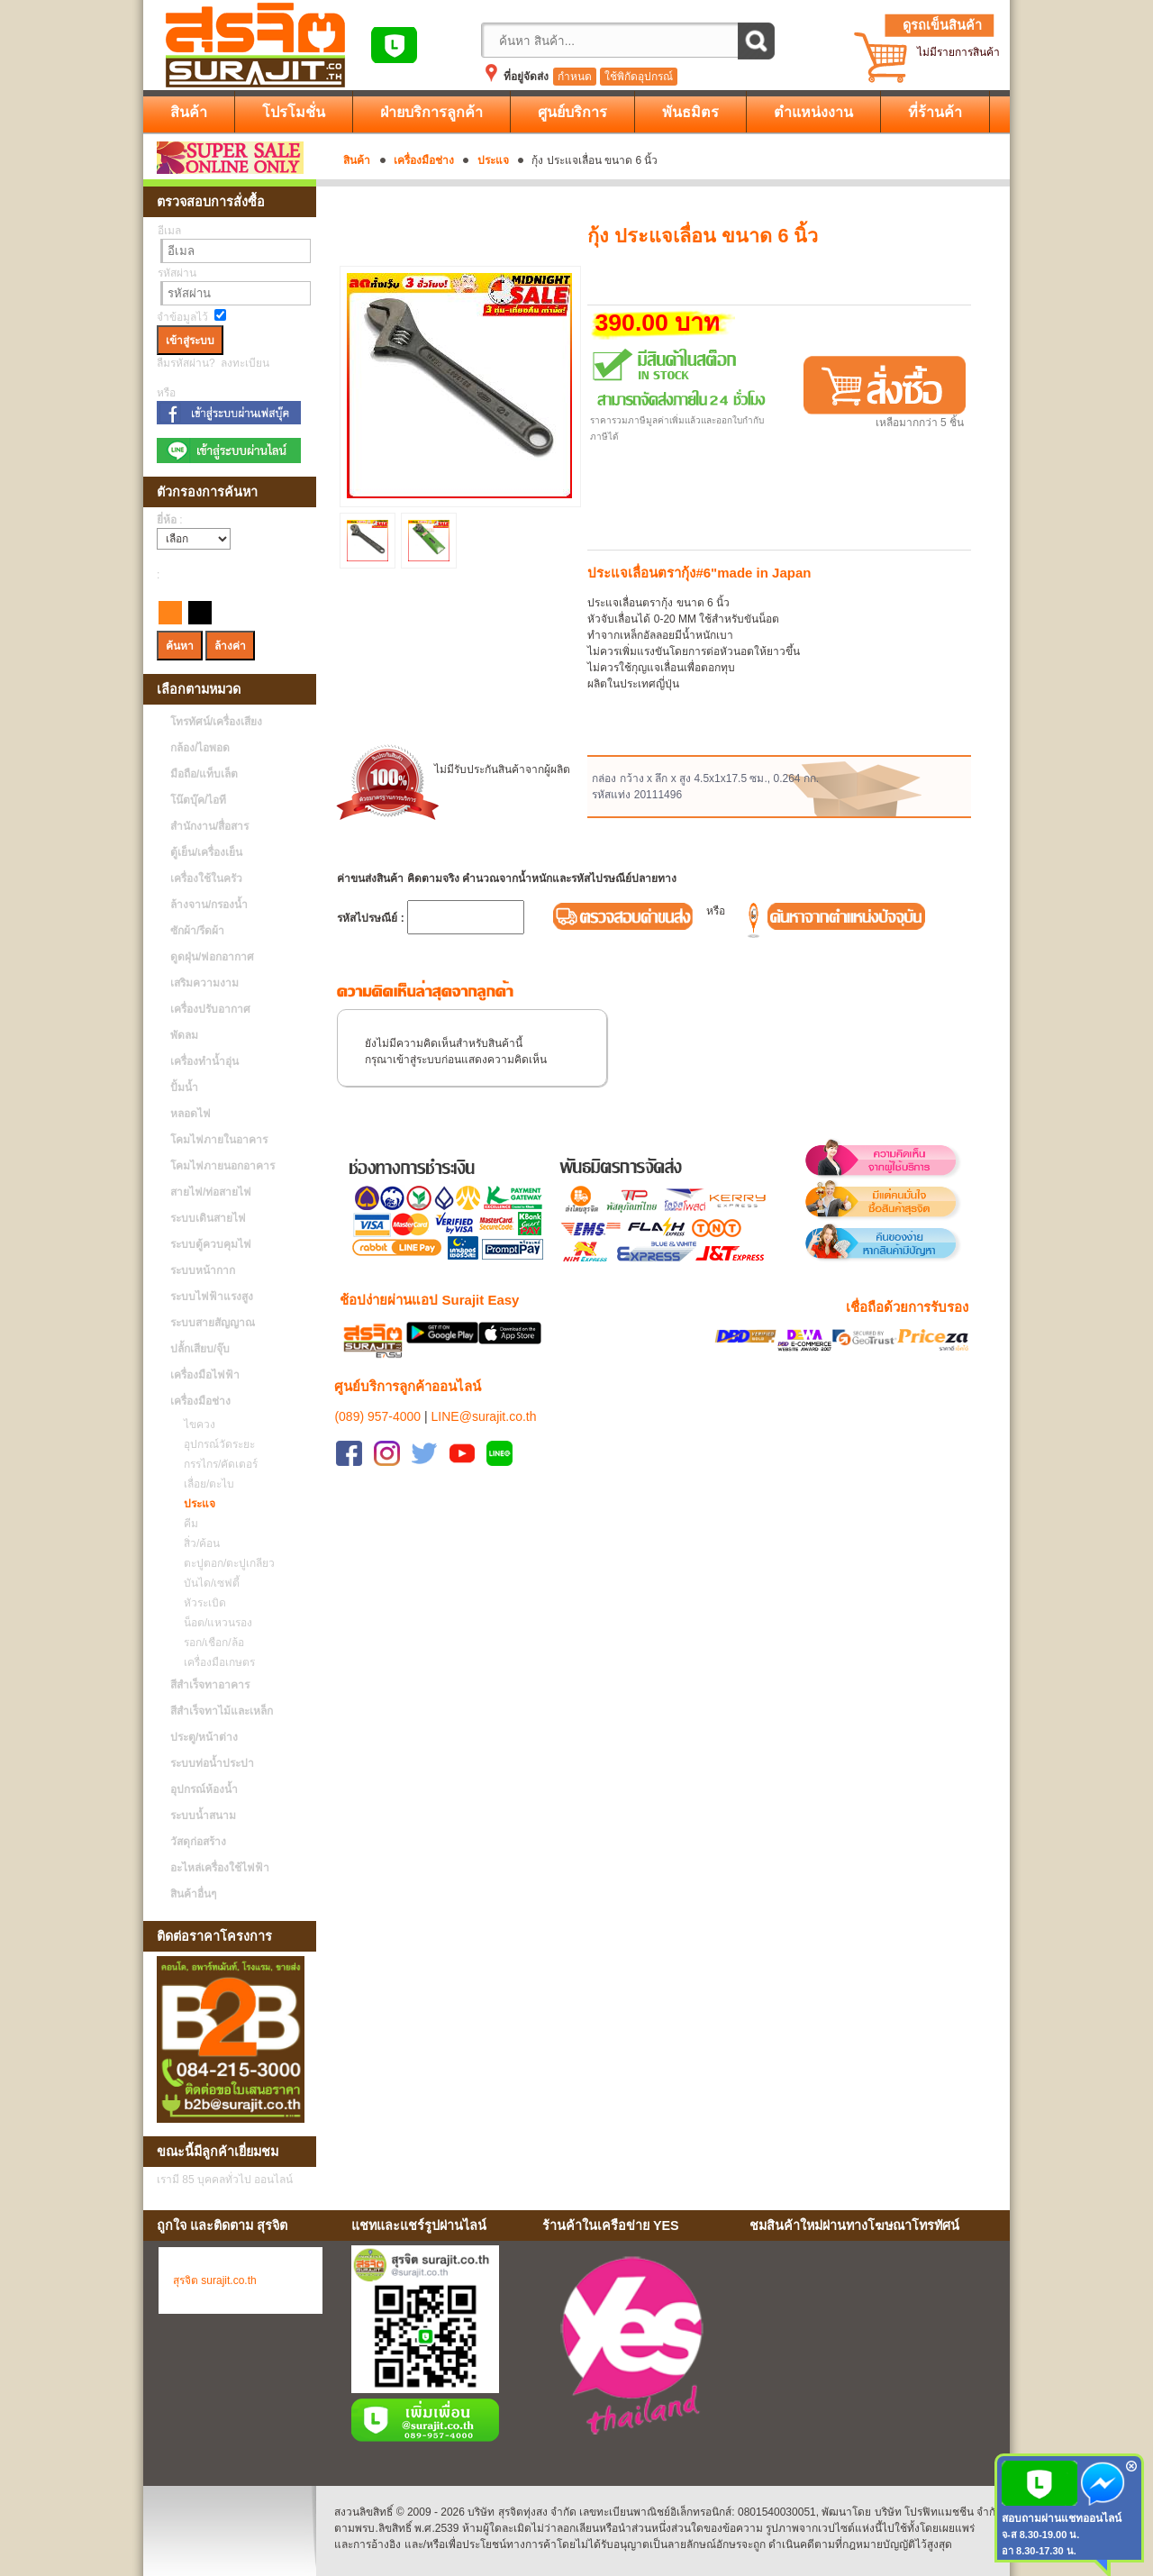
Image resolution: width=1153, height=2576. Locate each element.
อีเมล (169, 230)
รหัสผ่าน (177, 273)
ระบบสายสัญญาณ (212, 1322)
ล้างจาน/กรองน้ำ (209, 904)
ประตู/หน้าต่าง (204, 1737)
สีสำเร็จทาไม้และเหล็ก (221, 1711)
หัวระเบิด (200, 1603)
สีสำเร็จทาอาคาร (210, 1685)
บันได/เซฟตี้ (207, 1583)
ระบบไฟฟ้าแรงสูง (211, 1296)
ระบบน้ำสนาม (203, 1815)
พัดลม (184, 1035)
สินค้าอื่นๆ (193, 1894)
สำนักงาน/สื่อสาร (209, 826)
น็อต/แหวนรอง (213, 1622)
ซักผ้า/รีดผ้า (197, 930)
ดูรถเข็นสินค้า (942, 25)
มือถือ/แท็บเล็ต (204, 774)
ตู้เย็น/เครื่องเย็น (206, 852)
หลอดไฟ (190, 1113)
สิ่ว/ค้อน (197, 1543)
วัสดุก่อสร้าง (198, 1841)
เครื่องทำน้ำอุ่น (204, 1061)
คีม (186, 1523)
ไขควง (195, 1424)
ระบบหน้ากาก (202, 1270)
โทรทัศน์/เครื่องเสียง (216, 721)
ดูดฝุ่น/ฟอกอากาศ (212, 957)
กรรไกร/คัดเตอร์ (216, 1464)
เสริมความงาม (204, 983)
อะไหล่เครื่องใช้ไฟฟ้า (219, 1867)
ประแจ (493, 160)
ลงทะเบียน (245, 363)
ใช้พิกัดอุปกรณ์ (638, 76)
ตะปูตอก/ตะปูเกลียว (225, 1563)
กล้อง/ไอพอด (200, 748)
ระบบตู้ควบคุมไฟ (210, 1244)
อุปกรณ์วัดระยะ (215, 1444)
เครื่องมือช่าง (424, 160)
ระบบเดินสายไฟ (208, 1218)
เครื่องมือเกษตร (215, 1662)
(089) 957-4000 (377, 1416)
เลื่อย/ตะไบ (204, 1484)
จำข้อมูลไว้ (182, 317)
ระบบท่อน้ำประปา (212, 1763)
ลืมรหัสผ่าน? (186, 363)
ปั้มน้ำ (184, 1087)
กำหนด (575, 76)
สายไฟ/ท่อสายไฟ (210, 1192)
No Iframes (872, 2349)
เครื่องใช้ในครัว (206, 878)
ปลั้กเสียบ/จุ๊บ (200, 1349)
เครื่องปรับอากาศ (210, 1009)
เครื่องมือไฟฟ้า (205, 1375)
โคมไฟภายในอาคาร (219, 1139)
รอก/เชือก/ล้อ (209, 1642)
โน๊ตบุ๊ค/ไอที (198, 800)
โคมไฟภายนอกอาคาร (222, 1166)
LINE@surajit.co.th (484, 1416)
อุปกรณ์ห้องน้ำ (204, 1789)
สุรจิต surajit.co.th (215, 2280)
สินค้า (356, 160)
